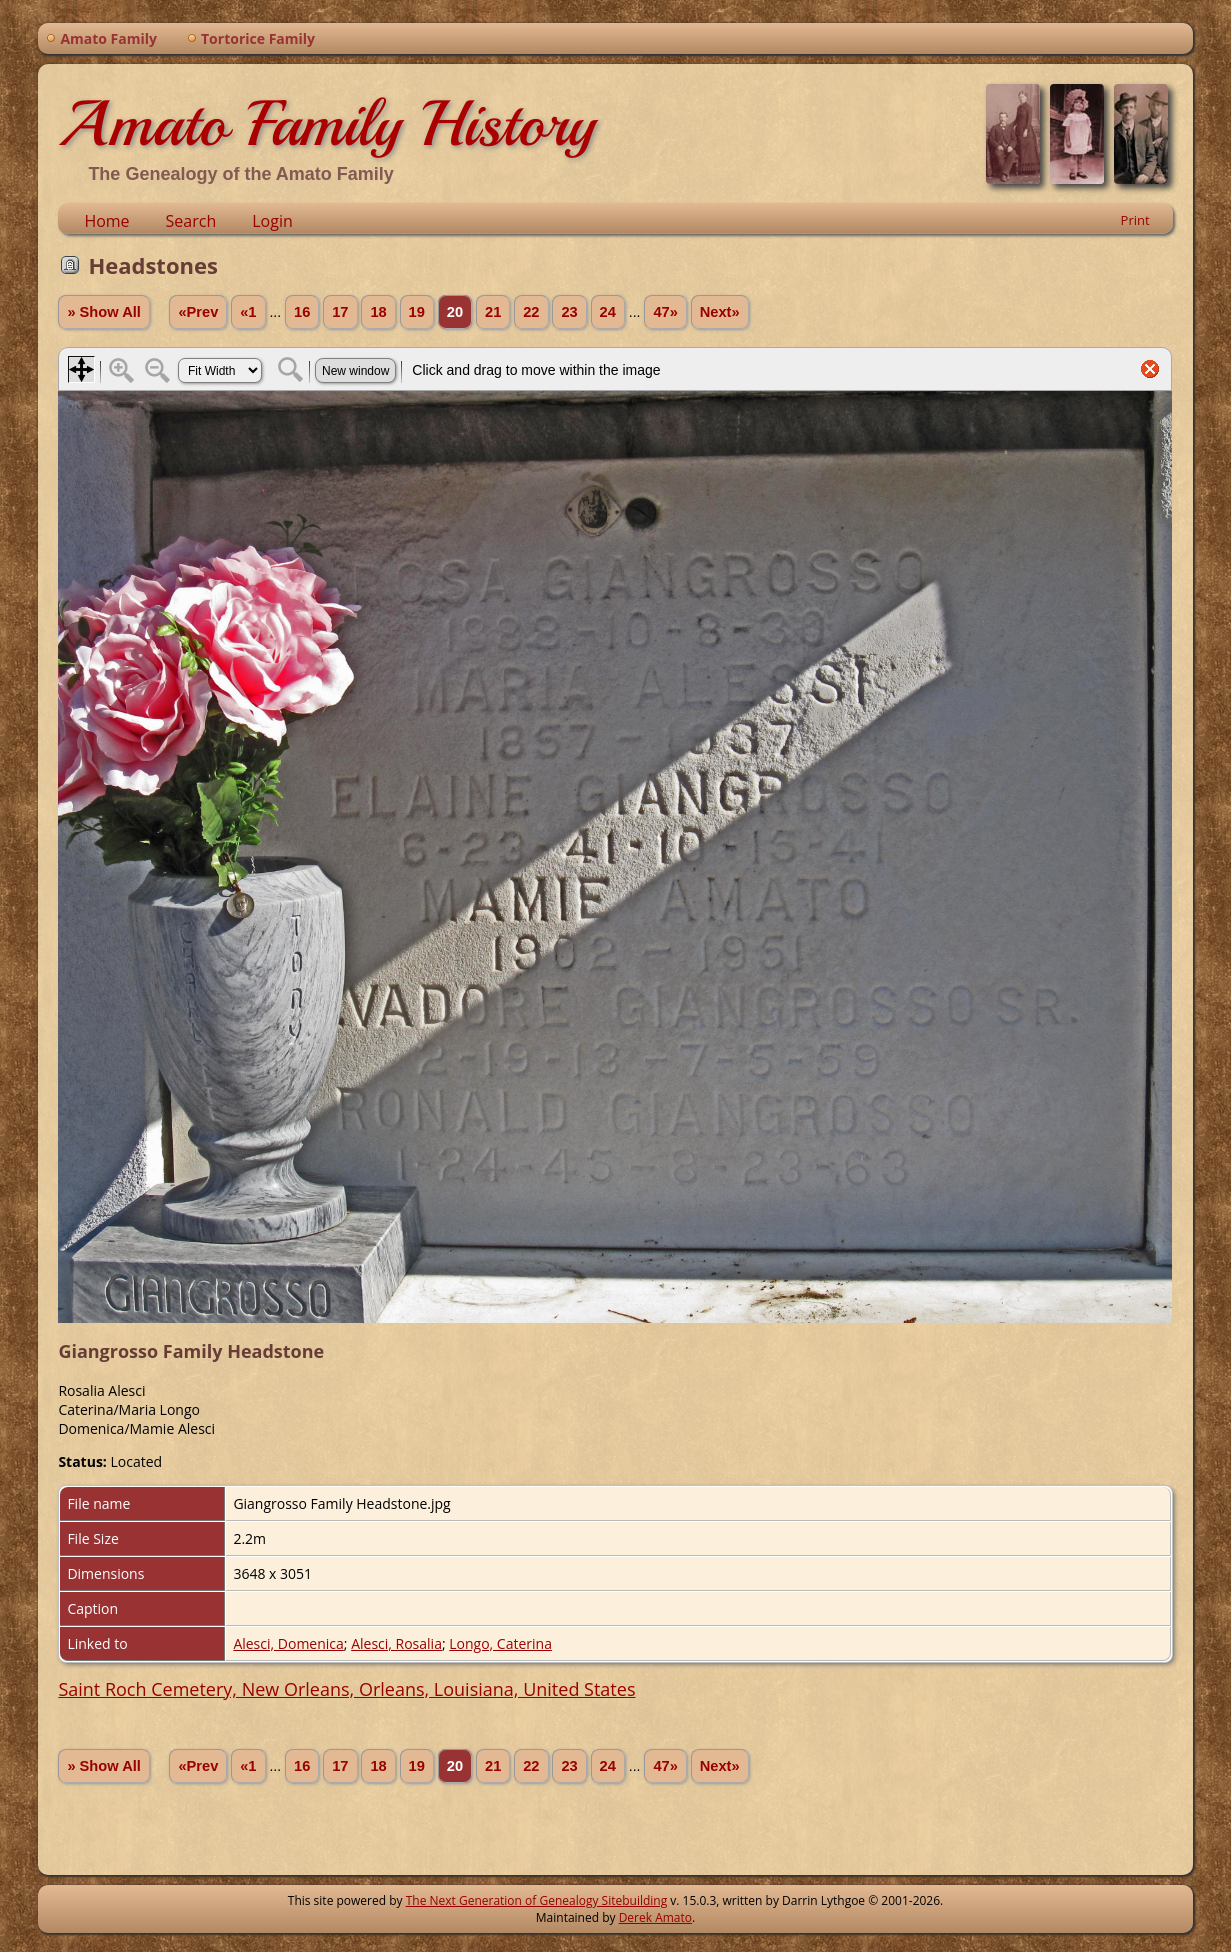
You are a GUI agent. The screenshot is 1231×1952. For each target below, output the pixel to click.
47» (665, 312)
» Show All (104, 312)
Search (191, 221)
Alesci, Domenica (288, 1643)
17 (340, 312)
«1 (248, 312)
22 (531, 312)
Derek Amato (655, 1917)
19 (417, 312)
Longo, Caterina (500, 1643)
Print (1135, 220)
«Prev (198, 312)
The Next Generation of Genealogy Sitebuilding (537, 1900)
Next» (720, 312)
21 (493, 312)
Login (272, 221)
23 (569, 312)
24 (608, 312)
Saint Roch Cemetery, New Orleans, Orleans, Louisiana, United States (346, 1689)
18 (378, 312)
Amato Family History (326, 124)
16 (302, 312)
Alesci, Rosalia (396, 1643)
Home (106, 221)
